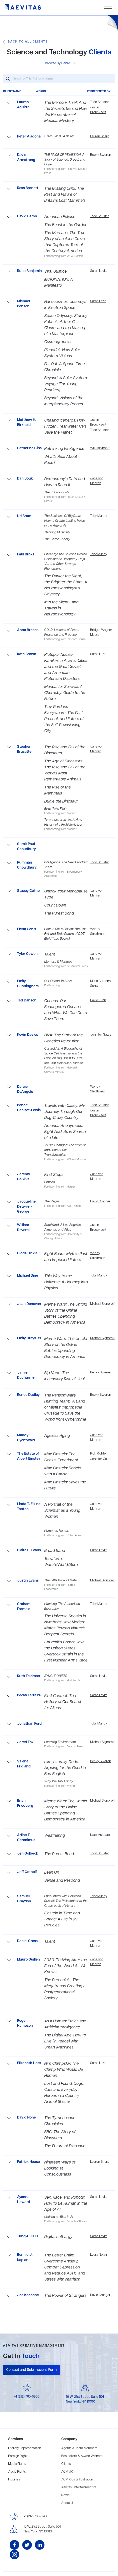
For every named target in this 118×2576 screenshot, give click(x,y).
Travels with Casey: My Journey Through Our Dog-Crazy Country (64, 1111)
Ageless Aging (57, 1435)
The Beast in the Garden (65, 225)
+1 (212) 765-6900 (26, 2397)
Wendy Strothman (97, 931)
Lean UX (51, 1872)
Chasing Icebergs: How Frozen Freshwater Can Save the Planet (65, 426)
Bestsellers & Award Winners (82, 2456)
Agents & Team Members (79, 2448)
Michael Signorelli (102, 1304)
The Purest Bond (59, 913)
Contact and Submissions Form (31, 2369)
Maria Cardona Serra (100, 983)
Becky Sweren (100, 155)
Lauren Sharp (99, 136)
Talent (49, 954)
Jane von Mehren (96, 481)
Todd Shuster (99, 102)
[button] (108, 7)
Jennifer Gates (100, 1035)
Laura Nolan (98, 2255)
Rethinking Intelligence (64, 448)
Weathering (54, 1835)
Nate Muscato (100, 1835)
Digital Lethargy (58, 2237)
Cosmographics (58, 342)
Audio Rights (17, 2472)
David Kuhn (98, 1000)
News (65, 2495)
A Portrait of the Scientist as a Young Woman (62, 1510)
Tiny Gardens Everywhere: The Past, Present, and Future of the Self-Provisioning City (64, 719)
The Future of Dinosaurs (65, 2146)
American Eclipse (59, 217)
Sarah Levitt (98, 271)
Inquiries (14, 2479)
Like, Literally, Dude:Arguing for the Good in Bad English (65, 1768)
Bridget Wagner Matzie (101, 632)
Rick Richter (98, 1453)
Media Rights (17, 2464)
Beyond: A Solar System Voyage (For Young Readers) (65, 384)
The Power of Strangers (65, 2295)
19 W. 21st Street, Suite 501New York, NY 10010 (42, 2529)
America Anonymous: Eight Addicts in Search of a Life (65, 1132)
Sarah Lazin (98, 301)
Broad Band (54, 1550)
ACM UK (67, 2472)
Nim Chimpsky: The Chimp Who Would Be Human (63, 2069)
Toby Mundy (98, 516)
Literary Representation (24, 2448)
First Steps (54, 1174)
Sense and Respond (62, 1880)
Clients (66, 2464)
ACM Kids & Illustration (77, 2479)
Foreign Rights (18, 2456)
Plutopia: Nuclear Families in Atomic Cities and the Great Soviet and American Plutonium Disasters (65, 666)
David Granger (100, 1201)
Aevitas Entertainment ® (78, 2487)
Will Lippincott (100, 448)
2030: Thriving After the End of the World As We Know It (65, 1966)
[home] (22, 7)
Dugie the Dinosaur (61, 801)
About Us (67, 2503)
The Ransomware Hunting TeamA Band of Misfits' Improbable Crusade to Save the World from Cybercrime (65, 1407)
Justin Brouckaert (98, 110)
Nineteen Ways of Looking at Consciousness (59, 2168)
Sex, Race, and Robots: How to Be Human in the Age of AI (65, 2203)
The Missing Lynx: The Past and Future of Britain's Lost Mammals (65, 194)
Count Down (55, 905)
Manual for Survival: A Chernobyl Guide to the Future (64, 693)
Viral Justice (55, 271)
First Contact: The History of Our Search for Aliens (63, 1702)
